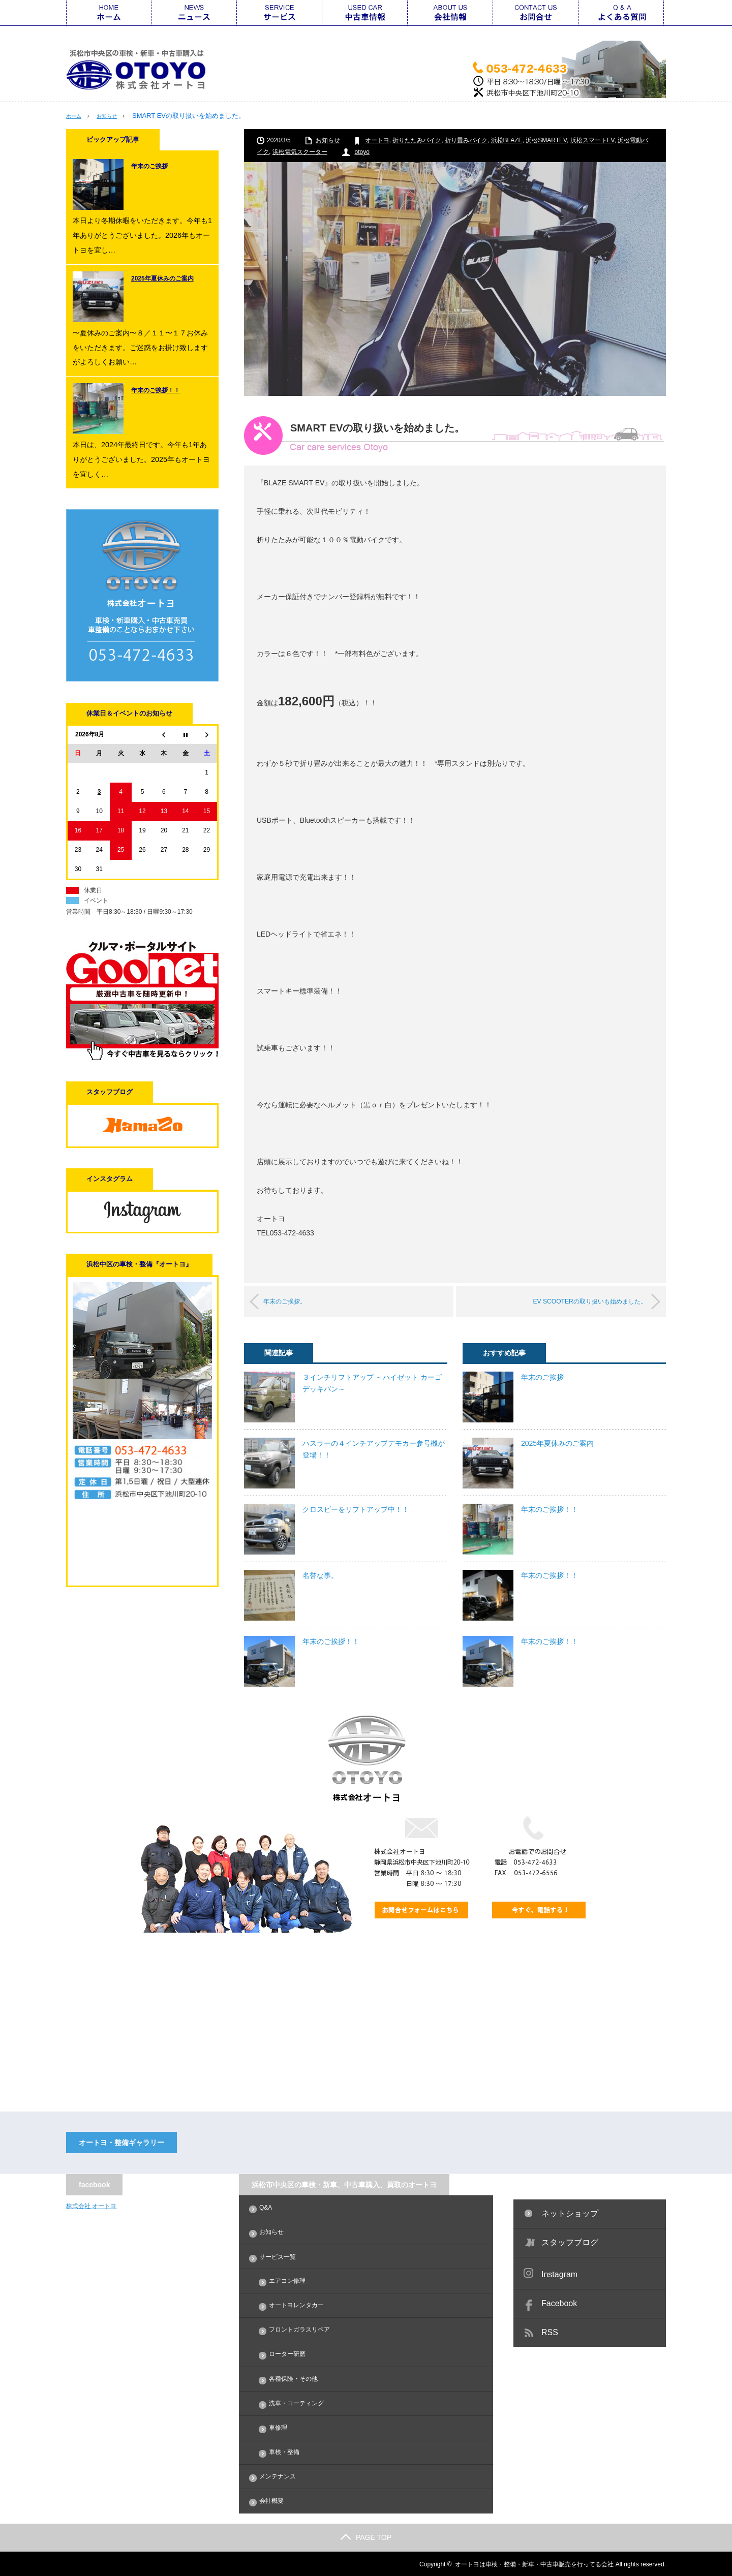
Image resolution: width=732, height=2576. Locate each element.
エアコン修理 (287, 2280)
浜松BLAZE (507, 140)
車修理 (278, 2427)
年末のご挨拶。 (297, 1301)
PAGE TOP (366, 2536)
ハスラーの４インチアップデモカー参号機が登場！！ (373, 1448)
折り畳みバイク (466, 140)
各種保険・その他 (293, 2377)
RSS (549, 2331)
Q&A (621, 12)
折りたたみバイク (416, 140)
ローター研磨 (287, 2353)
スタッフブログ (569, 2242)
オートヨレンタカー (296, 2304)
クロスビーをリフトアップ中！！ (355, 1509)
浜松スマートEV (592, 140)
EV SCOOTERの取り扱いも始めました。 (574, 1301)
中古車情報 (365, 12)
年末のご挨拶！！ (330, 1641)
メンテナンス (277, 2475)
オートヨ (377, 140)
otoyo (362, 151)
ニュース (194, 12)
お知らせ (114, 115)
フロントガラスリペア (299, 2329)
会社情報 (450, 12)
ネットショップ (569, 2213)
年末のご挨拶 (542, 1377)
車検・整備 (284, 2451)
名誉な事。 (320, 1575)
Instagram (559, 2274)
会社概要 (271, 2500)
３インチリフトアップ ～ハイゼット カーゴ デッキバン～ (372, 1382)
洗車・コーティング (296, 2402)
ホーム (108, 12)
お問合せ (535, 12)
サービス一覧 (279, 12)
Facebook (559, 2303)
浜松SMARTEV (546, 140)
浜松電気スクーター (299, 151)
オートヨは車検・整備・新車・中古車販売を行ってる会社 (534, 2563)
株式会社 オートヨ (91, 2205)
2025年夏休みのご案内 (557, 1443)
